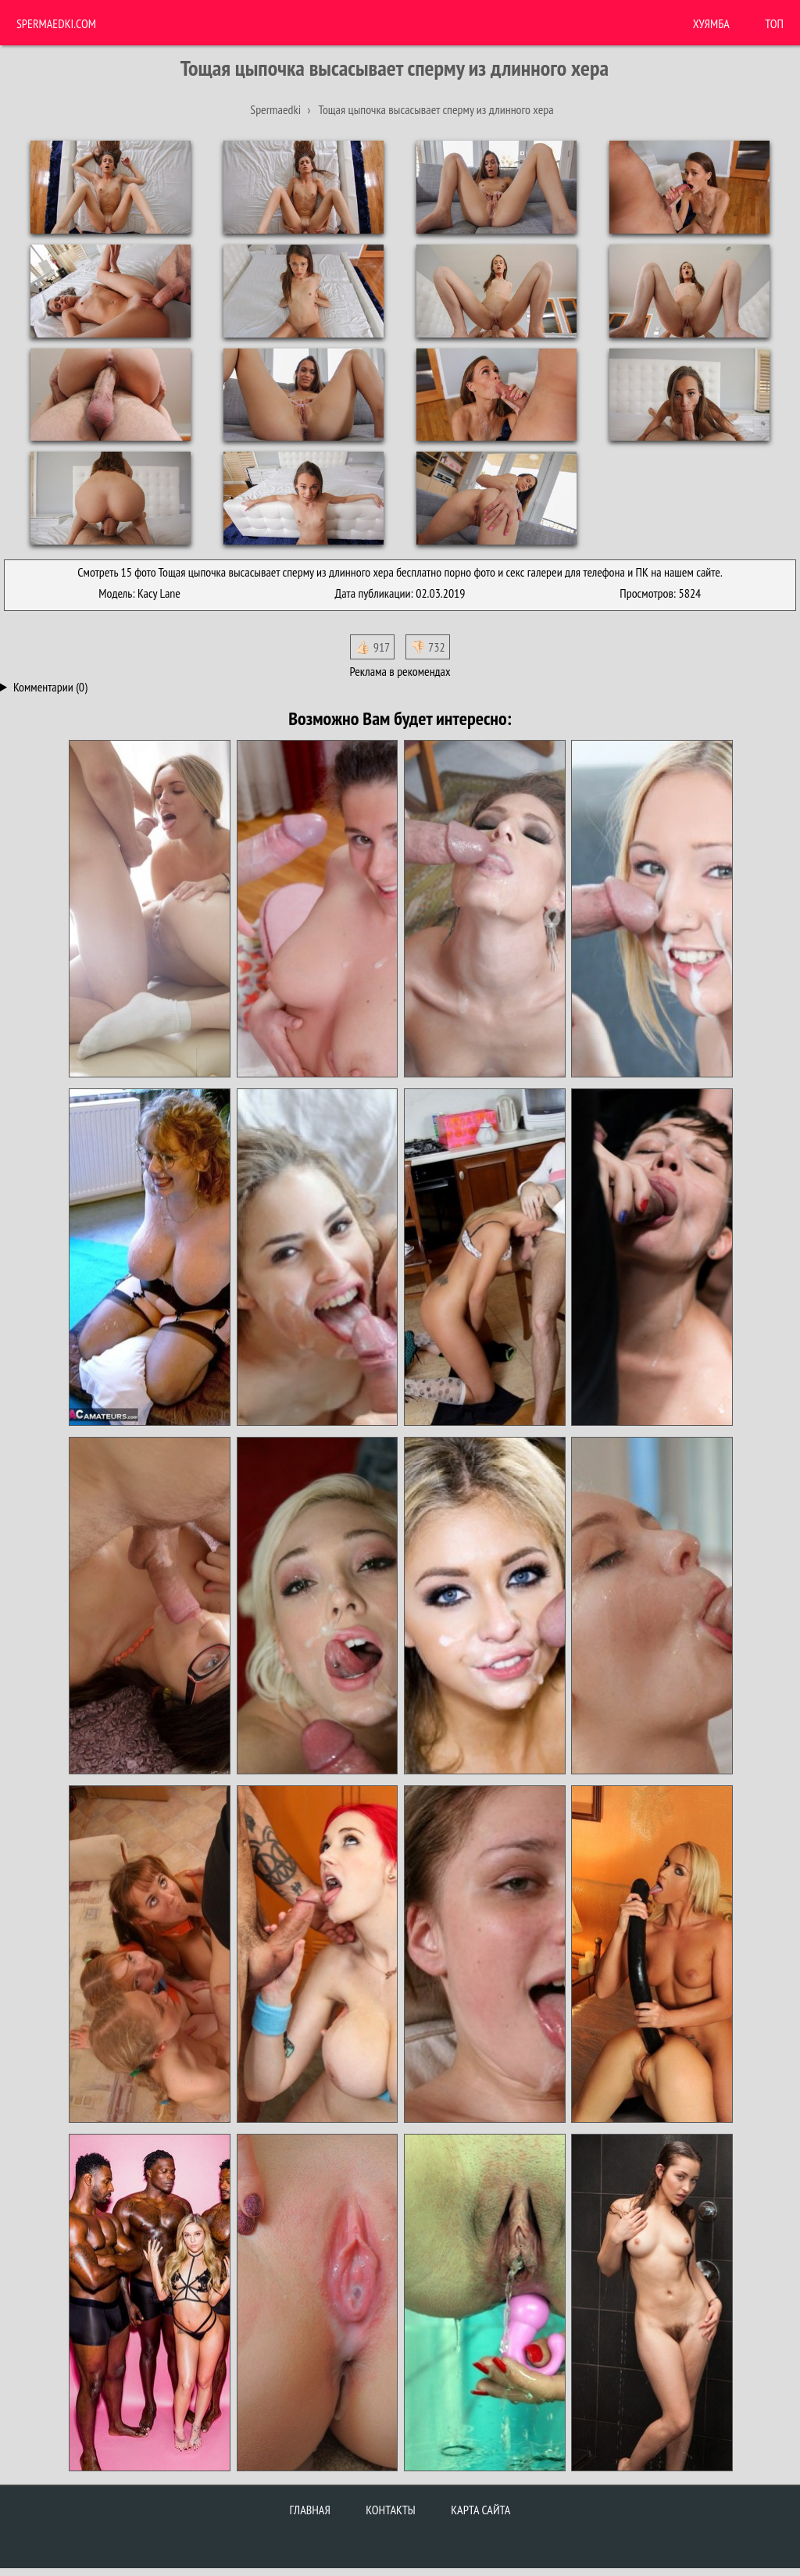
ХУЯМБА (711, 23)
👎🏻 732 (427, 647)
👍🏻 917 (372, 647)
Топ (774, 23)
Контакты (391, 2509)
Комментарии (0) (50, 687)
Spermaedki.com (56, 23)
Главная (310, 2509)
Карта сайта (480, 2509)
